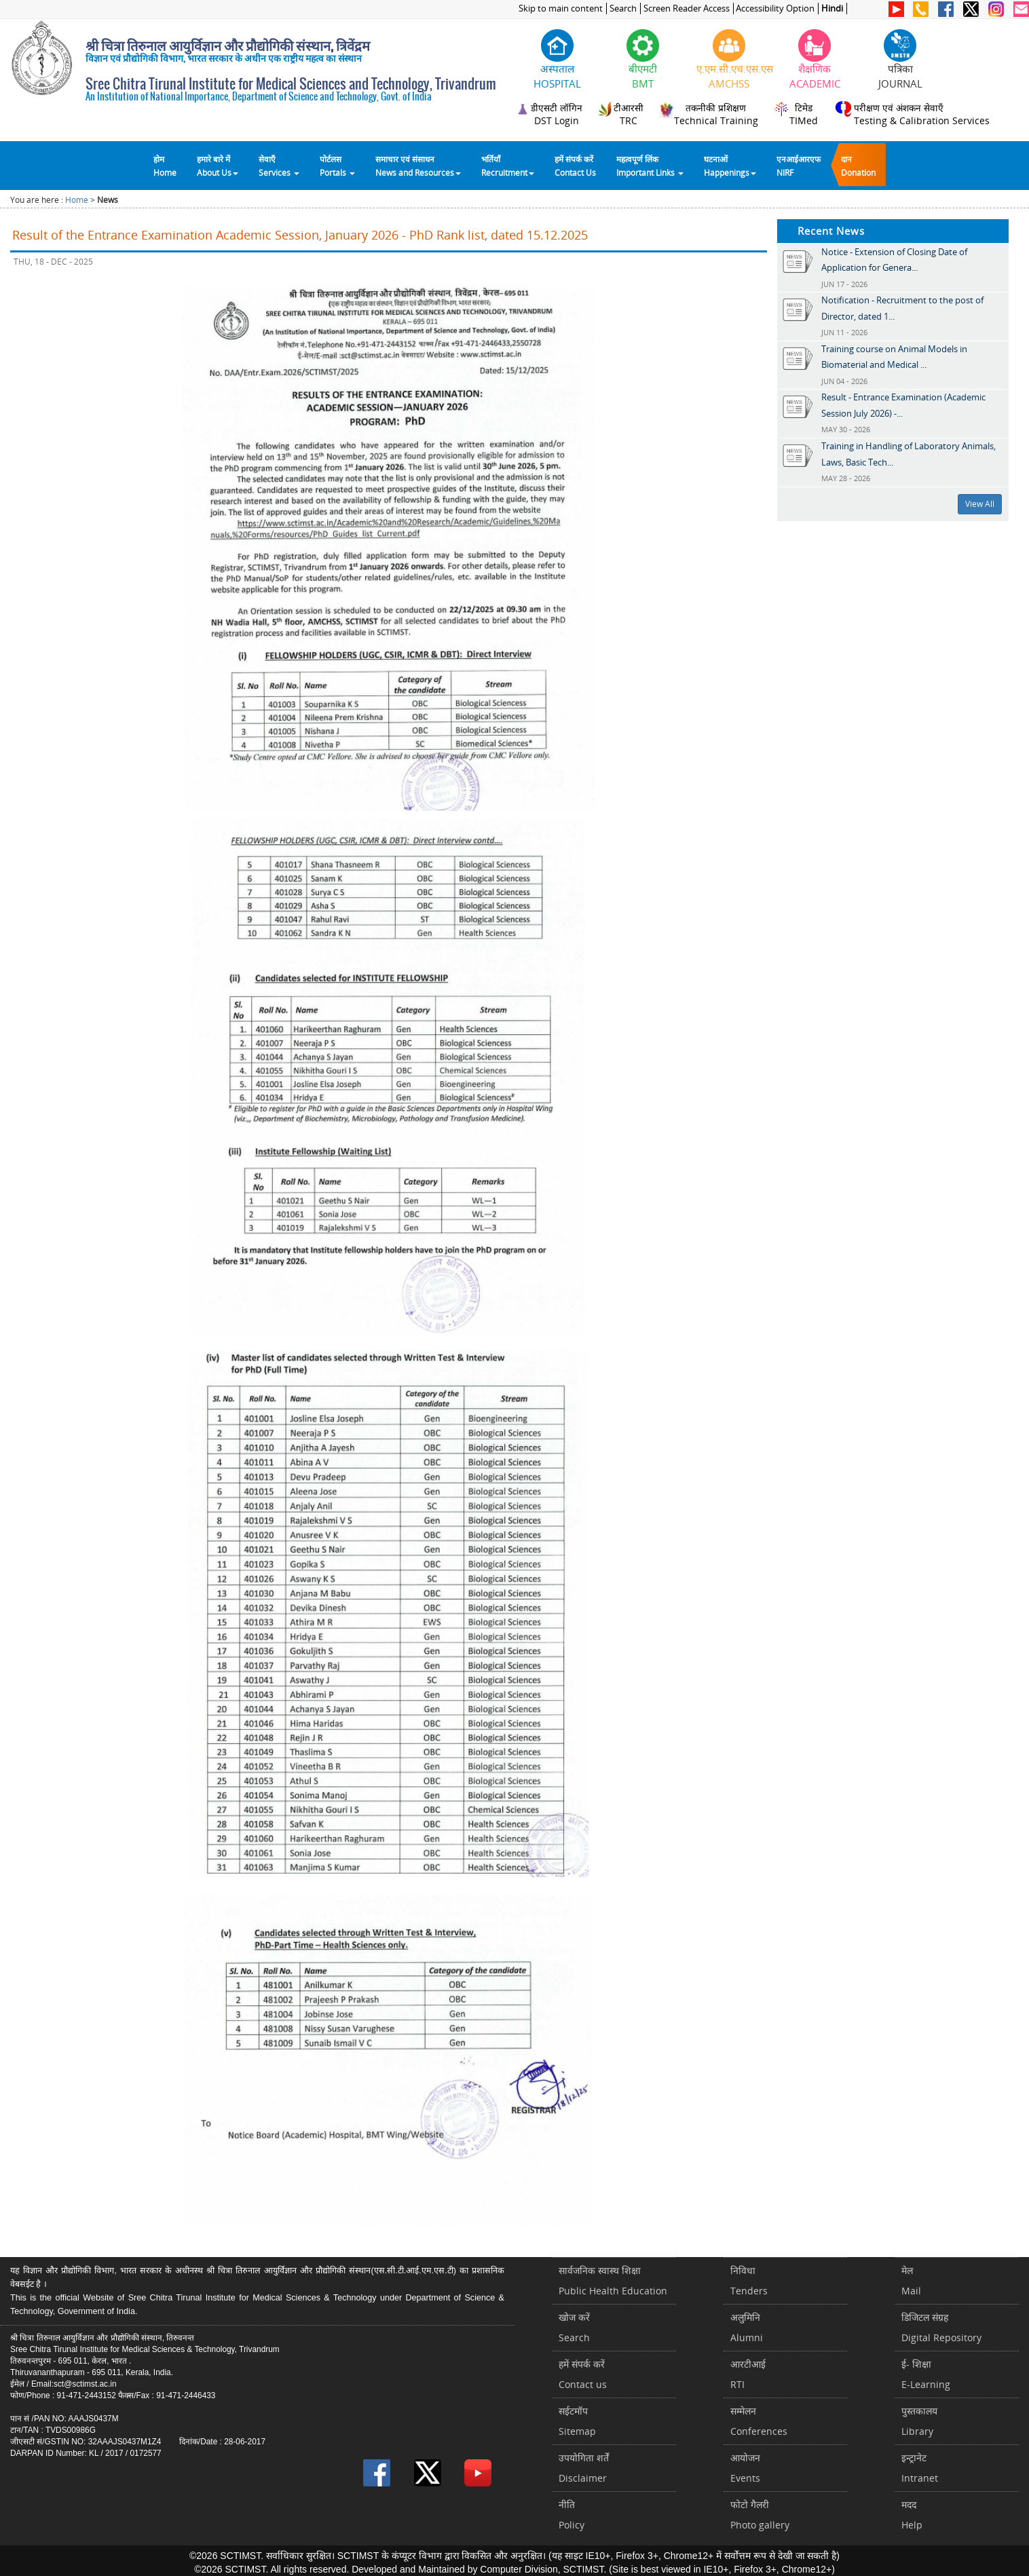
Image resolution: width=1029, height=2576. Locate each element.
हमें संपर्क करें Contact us (583, 2374)
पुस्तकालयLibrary (919, 2421)
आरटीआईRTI (748, 2374)
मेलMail (911, 2280)
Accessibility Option (775, 8)
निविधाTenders (749, 2280)
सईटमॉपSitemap (577, 2421)
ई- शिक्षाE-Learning (925, 2374)
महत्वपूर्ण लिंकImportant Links (650, 165)
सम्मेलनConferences (758, 2421)
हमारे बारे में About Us (217, 165)
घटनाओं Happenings (730, 165)
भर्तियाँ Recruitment (507, 165)
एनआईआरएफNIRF (799, 165)
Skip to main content (561, 8)
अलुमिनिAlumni (746, 2327)
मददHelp (911, 2514)
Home (76, 200)
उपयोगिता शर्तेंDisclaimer (584, 2467)
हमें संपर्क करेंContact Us (575, 165)
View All (979, 504)
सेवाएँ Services (279, 165)
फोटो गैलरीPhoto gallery (759, 2514)
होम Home (164, 165)
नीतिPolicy (571, 2514)
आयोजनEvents (745, 2467)
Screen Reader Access (686, 8)
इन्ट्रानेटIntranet (919, 2467)
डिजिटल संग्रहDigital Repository (941, 2327)
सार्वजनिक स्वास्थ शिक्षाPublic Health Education (613, 2280)
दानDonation (858, 165)
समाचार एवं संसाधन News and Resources (418, 165)
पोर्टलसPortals (337, 165)
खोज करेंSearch (574, 2327)
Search (623, 8)
